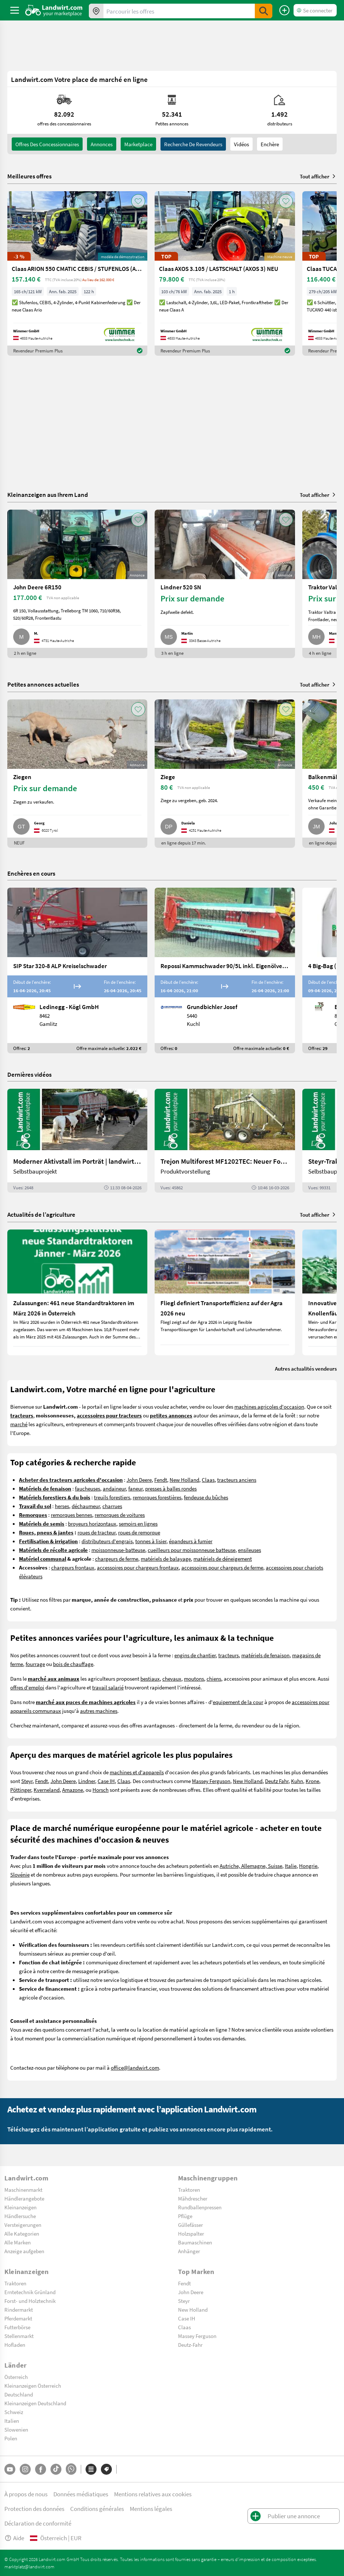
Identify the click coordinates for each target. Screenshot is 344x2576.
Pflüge (185, 2216)
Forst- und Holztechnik (30, 2300)
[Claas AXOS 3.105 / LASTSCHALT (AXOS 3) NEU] (225, 273)
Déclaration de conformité (37, 2523)
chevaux (171, 1678)
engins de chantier (195, 1655)
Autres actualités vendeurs (306, 1368)
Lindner (86, 1780)
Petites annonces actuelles (43, 684)
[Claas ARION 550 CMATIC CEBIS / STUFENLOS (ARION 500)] (77, 273)
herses (62, 1506)
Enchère (270, 144)
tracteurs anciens (236, 1479)
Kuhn (297, 1780)
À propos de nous (26, 2494)
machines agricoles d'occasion (269, 1406)
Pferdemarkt (18, 2318)
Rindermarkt (18, 2309)
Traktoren (189, 2189)
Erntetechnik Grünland (30, 2292)
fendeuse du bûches (206, 1497)
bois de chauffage (73, 1663)
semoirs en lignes (138, 1523)
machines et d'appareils (137, 1772)
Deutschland (18, 2394)
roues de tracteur (97, 1532)
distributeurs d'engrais (107, 1541)
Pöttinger (20, 1789)
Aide (14, 2538)
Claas (208, 1479)
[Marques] (106, 2469)
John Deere (139, 1479)
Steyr (27, 1780)
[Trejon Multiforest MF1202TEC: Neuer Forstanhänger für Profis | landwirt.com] (225, 1141)
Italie (290, 1865)
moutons (194, 1678)
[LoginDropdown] (315, 10)
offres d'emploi (27, 1687)
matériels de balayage (166, 1558)
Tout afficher (318, 176)
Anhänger (189, 2251)
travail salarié (108, 1687)
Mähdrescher (192, 2198)
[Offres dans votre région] (96, 11)
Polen (10, 2438)
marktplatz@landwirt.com (29, 2566)
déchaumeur (86, 1506)
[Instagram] (25, 2469)
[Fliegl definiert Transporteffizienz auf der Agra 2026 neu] (225, 1292)
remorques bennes (71, 1514)
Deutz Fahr (276, 1780)
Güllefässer (190, 2224)
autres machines (98, 1710)
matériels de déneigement (222, 1558)
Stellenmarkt (19, 2335)
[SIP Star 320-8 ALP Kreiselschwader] (77, 970)
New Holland (184, 1479)
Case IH (106, 1780)
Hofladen (14, 2344)
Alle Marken (17, 2242)
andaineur (114, 1488)
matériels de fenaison (265, 1655)
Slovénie (20, 1874)
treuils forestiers (112, 1497)
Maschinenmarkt (23, 2189)
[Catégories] (91, 2469)
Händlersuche (20, 2216)
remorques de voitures (120, 1514)
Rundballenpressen (200, 2207)
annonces (102, 144)
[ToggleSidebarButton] (14, 10)
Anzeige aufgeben (24, 2251)
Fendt (160, 1479)
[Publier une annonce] (284, 10)
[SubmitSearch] (263, 11)
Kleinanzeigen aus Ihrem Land (47, 494)
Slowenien (16, 2429)
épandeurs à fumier (190, 1541)
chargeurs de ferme (116, 1558)
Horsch (100, 1789)
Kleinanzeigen (20, 2207)
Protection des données (34, 2508)
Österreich (16, 2376)
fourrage (35, 1663)
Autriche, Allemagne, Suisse (251, 1865)
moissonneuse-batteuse (118, 1549)
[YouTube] (9, 2469)
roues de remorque (139, 1532)
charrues (112, 1506)
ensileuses (249, 1549)
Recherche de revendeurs (193, 144)
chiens (214, 1678)
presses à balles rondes (171, 1488)
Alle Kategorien (21, 2233)
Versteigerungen (22, 2224)
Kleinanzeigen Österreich (32, 2385)
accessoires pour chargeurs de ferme (222, 1567)
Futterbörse (17, 2327)
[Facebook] (40, 2469)
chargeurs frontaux (72, 1567)
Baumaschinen (195, 2242)
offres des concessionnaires (47, 144)
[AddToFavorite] (138, 201)
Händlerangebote (24, 2198)
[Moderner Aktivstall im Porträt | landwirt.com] (77, 1141)
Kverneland (47, 1789)
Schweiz (13, 2412)
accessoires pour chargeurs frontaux (138, 1567)
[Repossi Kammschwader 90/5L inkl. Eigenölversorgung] (225, 970)
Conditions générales (97, 2508)
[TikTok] (55, 2469)
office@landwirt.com (135, 2067)
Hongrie (308, 1865)
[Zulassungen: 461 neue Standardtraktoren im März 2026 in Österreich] (77, 1292)
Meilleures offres (29, 176)
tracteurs (228, 1655)
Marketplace (138, 144)
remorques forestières (157, 1497)
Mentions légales (151, 2508)
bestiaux (150, 1678)
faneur (135, 1488)
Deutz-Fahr (190, 2344)
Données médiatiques (80, 2494)
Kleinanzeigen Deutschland (35, 2403)
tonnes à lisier (150, 1541)
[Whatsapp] (71, 2469)
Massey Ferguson (211, 1780)
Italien (11, 2420)
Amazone (72, 1789)
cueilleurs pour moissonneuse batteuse (191, 1549)
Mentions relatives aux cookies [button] (153, 2494)
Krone (312, 1780)
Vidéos (241, 144)
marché (18, 1424)
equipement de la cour (238, 1702)
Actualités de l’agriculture (41, 1214)
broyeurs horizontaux (92, 1523)
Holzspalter (191, 2233)
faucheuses (87, 1488)
